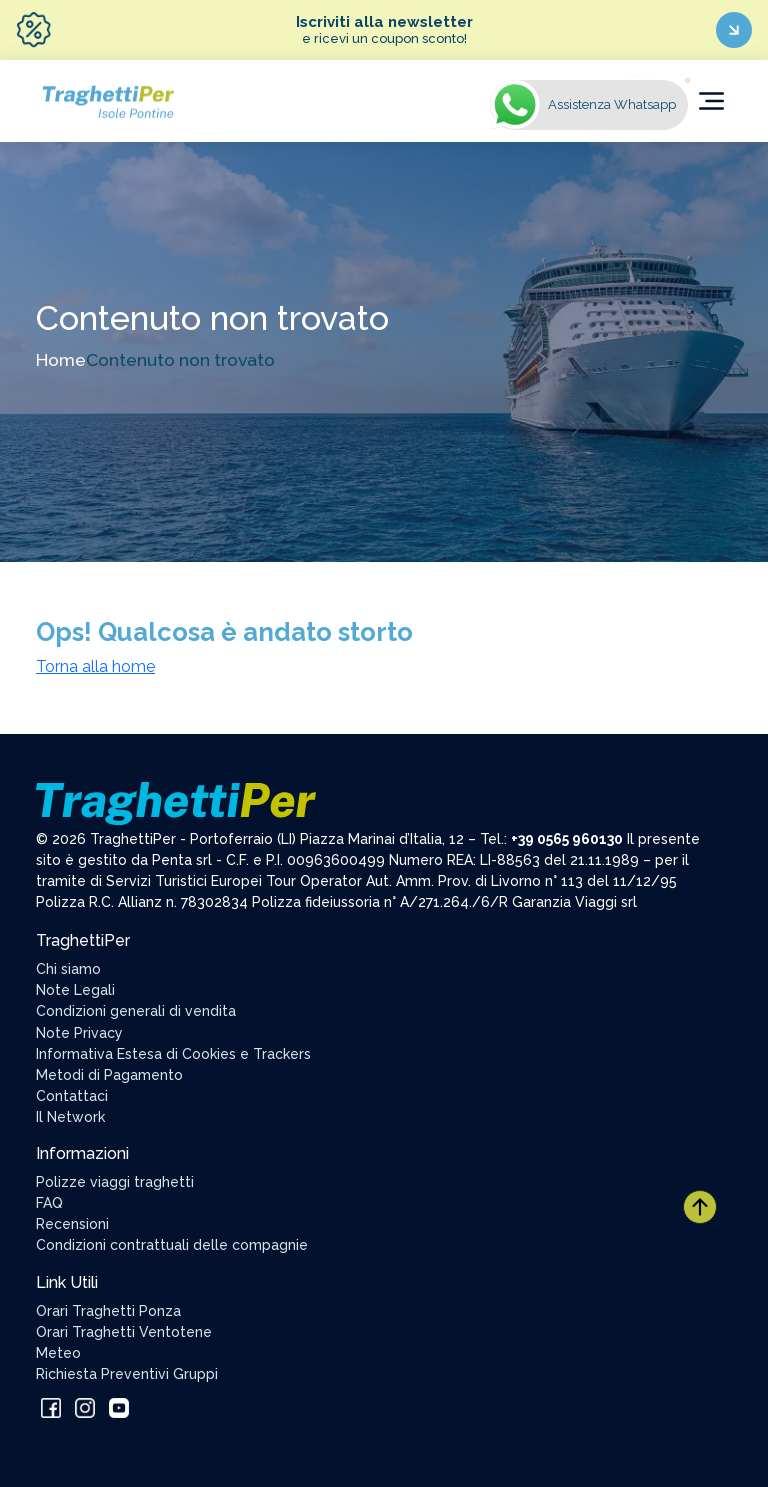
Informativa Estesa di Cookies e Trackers (173, 1054)
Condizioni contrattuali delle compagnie (172, 1245)
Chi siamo (68, 969)
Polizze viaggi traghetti (115, 1182)
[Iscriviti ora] (734, 30)
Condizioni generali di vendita (136, 1011)
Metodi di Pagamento (109, 1075)
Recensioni (72, 1224)
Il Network (70, 1117)
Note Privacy (79, 1033)
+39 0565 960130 (567, 839)
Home (61, 359)
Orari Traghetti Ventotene (124, 1332)
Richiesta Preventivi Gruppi (127, 1374)
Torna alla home (95, 666)
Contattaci (72, 1096)
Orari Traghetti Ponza (108, 1311)
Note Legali (75, 990)
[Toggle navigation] (711, 101)
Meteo (58, 1353)
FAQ (49, 1203)
